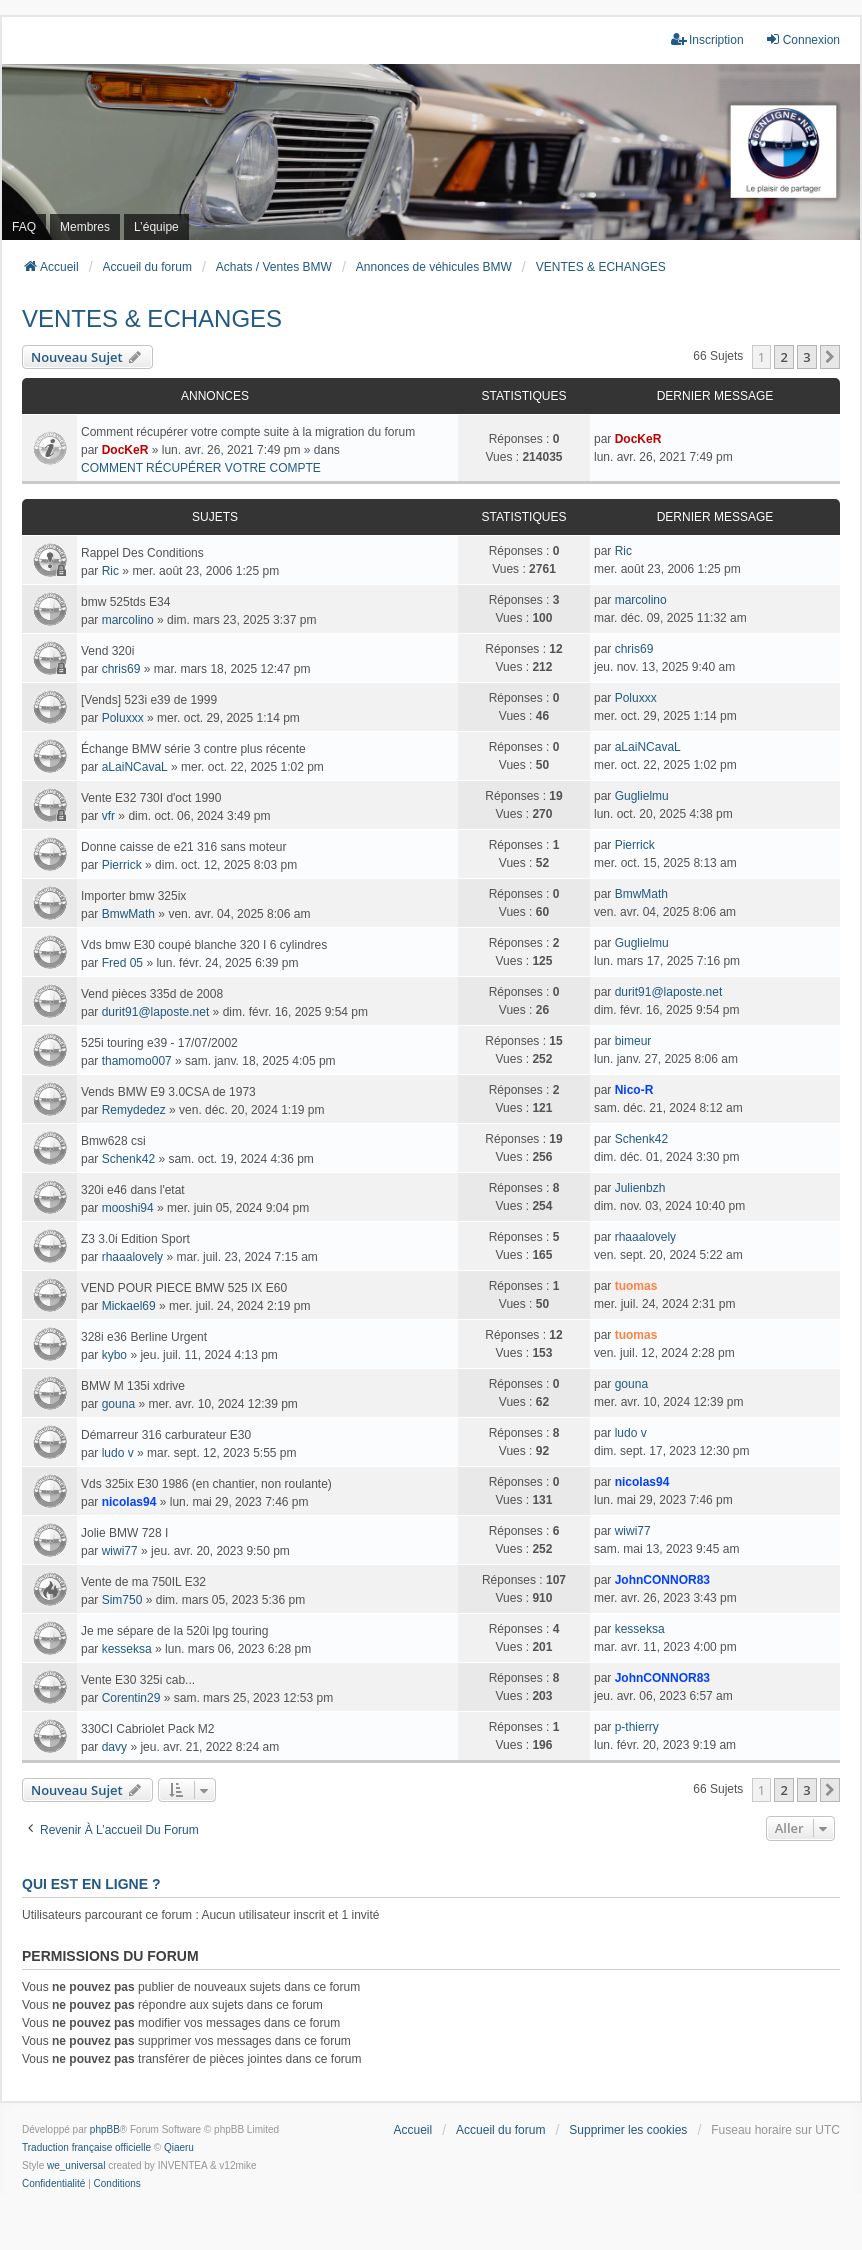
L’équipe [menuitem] (156, 227)
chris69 (121, 669)
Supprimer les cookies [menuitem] (628, 2130)
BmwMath (128, 914)
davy (114, 1747)
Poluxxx (123, 718)
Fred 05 (122, 963)
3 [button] (806, 357)
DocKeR (125, 450)
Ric (110, 571)
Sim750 (122, 1600)
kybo (114, 1355)
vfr (108, 816)
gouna (118, 1404)
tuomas (636, 1286)
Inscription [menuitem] (707, 39)
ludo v (118, 1453)
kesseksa (127, 1649)
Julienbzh (640, 1188)
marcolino (128, 620)
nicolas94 (129, 1502)
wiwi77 (120, 1551)
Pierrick (122, 865)
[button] (830, 357)
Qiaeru (179, 2147)
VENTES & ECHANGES (152, 318)
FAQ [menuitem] (24, 227)
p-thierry (637, 1727)
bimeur (633, 1041)
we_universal (76, 2165)
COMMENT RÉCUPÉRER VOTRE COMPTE (201, 468)
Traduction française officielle (86, 2147)
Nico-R (634, 1090)
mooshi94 (128, 1208)
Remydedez (134, 1110)
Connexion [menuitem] (802, 39)
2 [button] (783, 357)
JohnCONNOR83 (662, 1580)
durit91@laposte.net (156, 1012)
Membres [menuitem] (85, 227)
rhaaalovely (132, 1257)
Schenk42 (128, 1159)
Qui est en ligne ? (91, 1884)
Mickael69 (129, 1306)
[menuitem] (53, 2184)
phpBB (105, 2129)
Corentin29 (131, 1698)
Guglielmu (642, 796)
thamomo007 (137, 1061)
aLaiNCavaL (135, 767)
